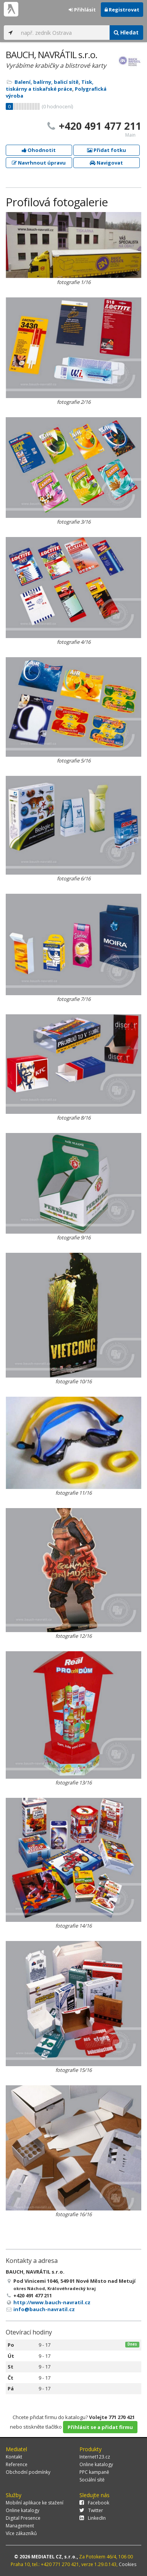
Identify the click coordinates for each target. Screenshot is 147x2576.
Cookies (127, 2564)
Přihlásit (82, 9)
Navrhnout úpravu (39, 162)
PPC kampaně (94, 2472)
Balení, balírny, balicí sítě (47, 81)
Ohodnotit (39, 150)
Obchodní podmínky (28, 2472)
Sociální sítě (92, 2479)
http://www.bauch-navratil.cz (51, 2302)
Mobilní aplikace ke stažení (34, 2502)
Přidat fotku (106, 150)
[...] (63, 32)
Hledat (126, 32)
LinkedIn (92, 2518)
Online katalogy (96, 2464)
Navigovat (106, 162)
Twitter (91, 2510)
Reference (16, 2464)
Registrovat (122, 9)
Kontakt (14, 2457)
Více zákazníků (21, 2533)
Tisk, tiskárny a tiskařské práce (50, 85)
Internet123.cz (94, 2457)
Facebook (94, 2502)
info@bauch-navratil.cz (44, 2309)
